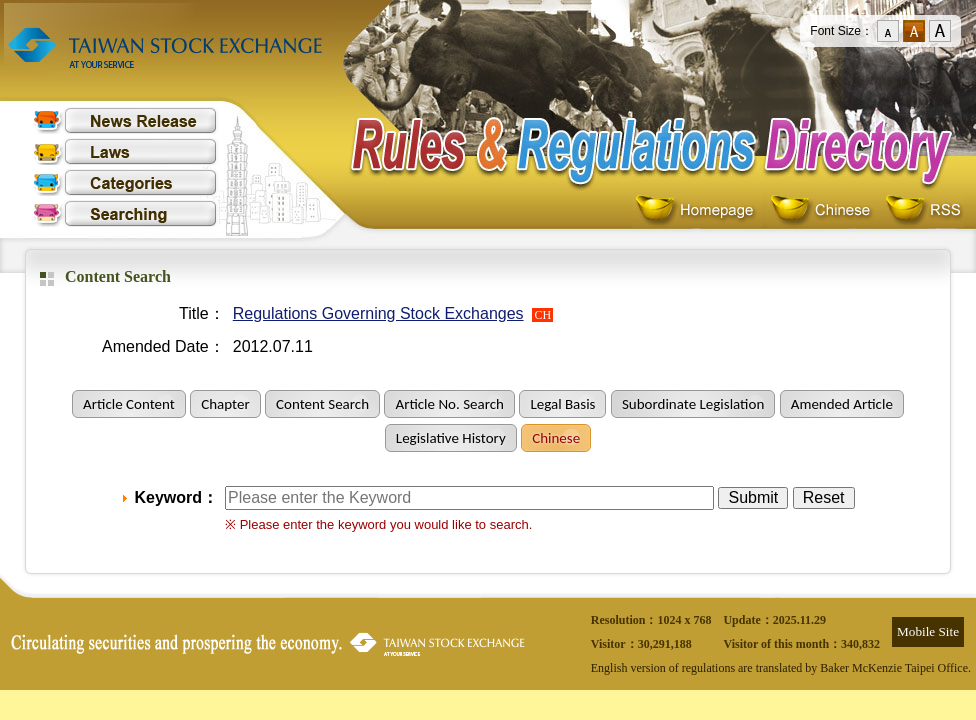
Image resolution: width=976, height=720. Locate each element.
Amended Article (842, 404)
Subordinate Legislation (693, 404)
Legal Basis (562, 404)
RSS (923, 210)
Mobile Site (928, 631)
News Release (125, 120)
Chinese (824, 210)
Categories (125, 182)
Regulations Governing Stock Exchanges (378, 313)
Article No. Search (449, 404)
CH (542, 315)
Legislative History (451, 438)
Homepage (699, 210)
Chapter (225, 404)
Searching (125, 213)
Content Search (322, 404)
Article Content (129, 404)
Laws (125, 151)
